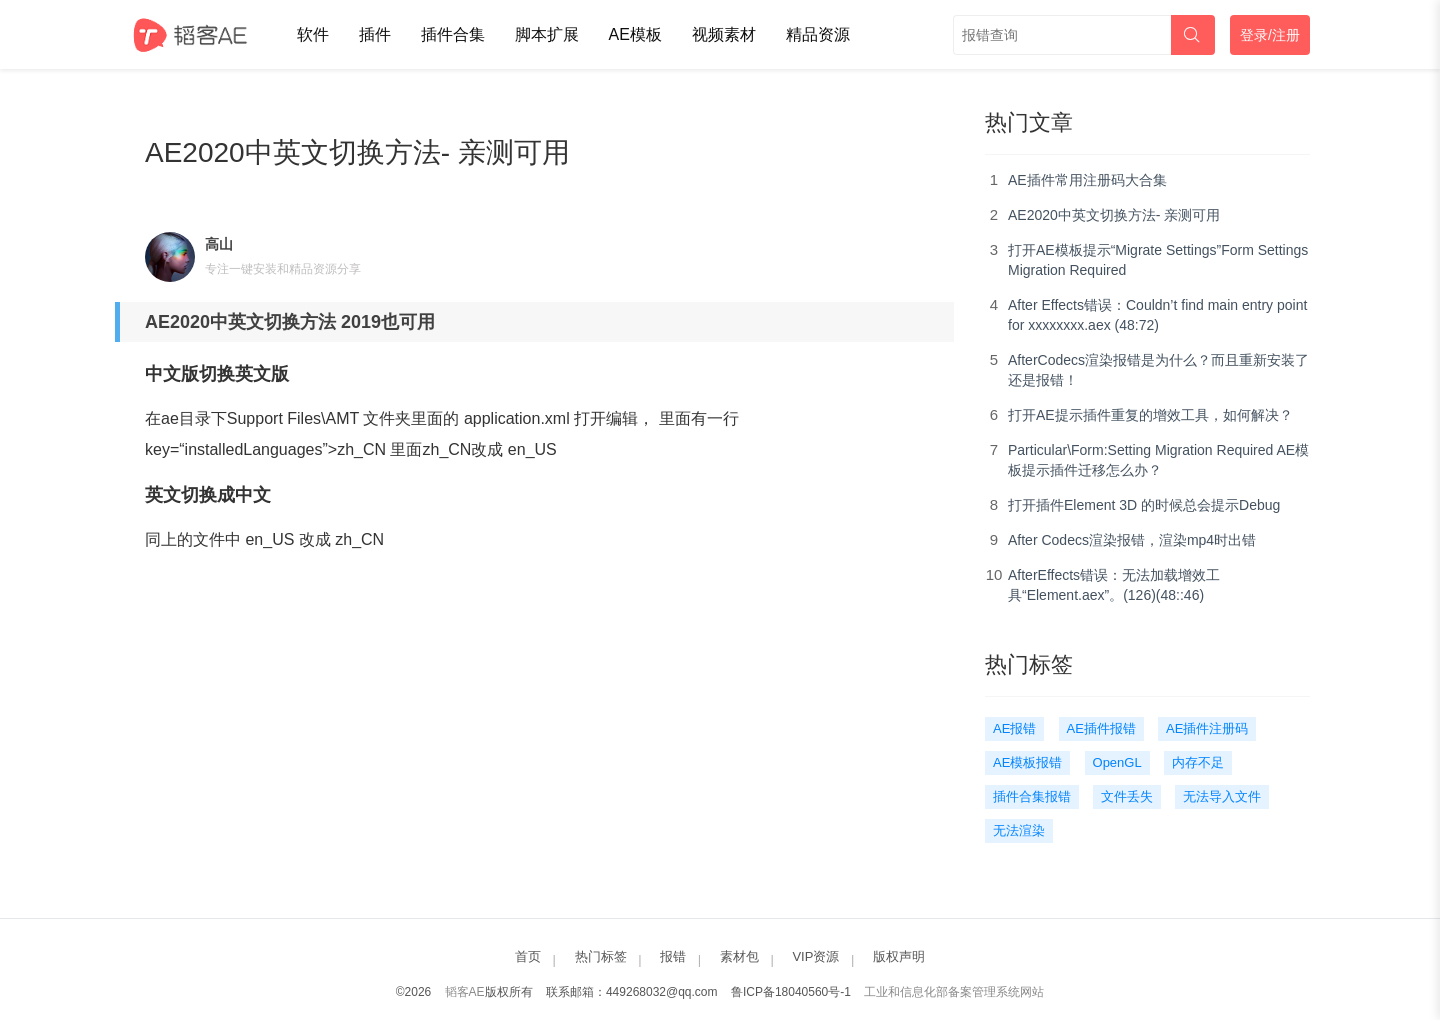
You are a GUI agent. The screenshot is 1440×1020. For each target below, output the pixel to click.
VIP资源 (815, 956)
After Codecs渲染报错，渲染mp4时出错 (1132, 540)
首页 (528, 956)
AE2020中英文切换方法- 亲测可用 (1114, 215)
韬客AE (465, 992)
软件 (313, 34)
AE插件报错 (1101, 728)
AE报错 (1014, 728)
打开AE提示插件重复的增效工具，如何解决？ (1150, 415)
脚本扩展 (547, 34)
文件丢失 (1127, 796)
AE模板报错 (1027, 762)
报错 (673, 956)
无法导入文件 (1222, 796)
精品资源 (818, 34)
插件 (375, 34)
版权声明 (899, 956)
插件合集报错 (1032, 796)
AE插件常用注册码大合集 (1087, 180)
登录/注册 (1270, 35)
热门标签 (601, 956)
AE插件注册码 (1207, 728)
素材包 (739, 956)
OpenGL (1117, 762)
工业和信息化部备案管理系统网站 (954, 992)
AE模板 (635, 34)
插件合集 (453, 34)
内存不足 (1198, 762)
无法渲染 (1019, 830)
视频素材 (724, 34)
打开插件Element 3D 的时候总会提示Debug (1144, 505)
